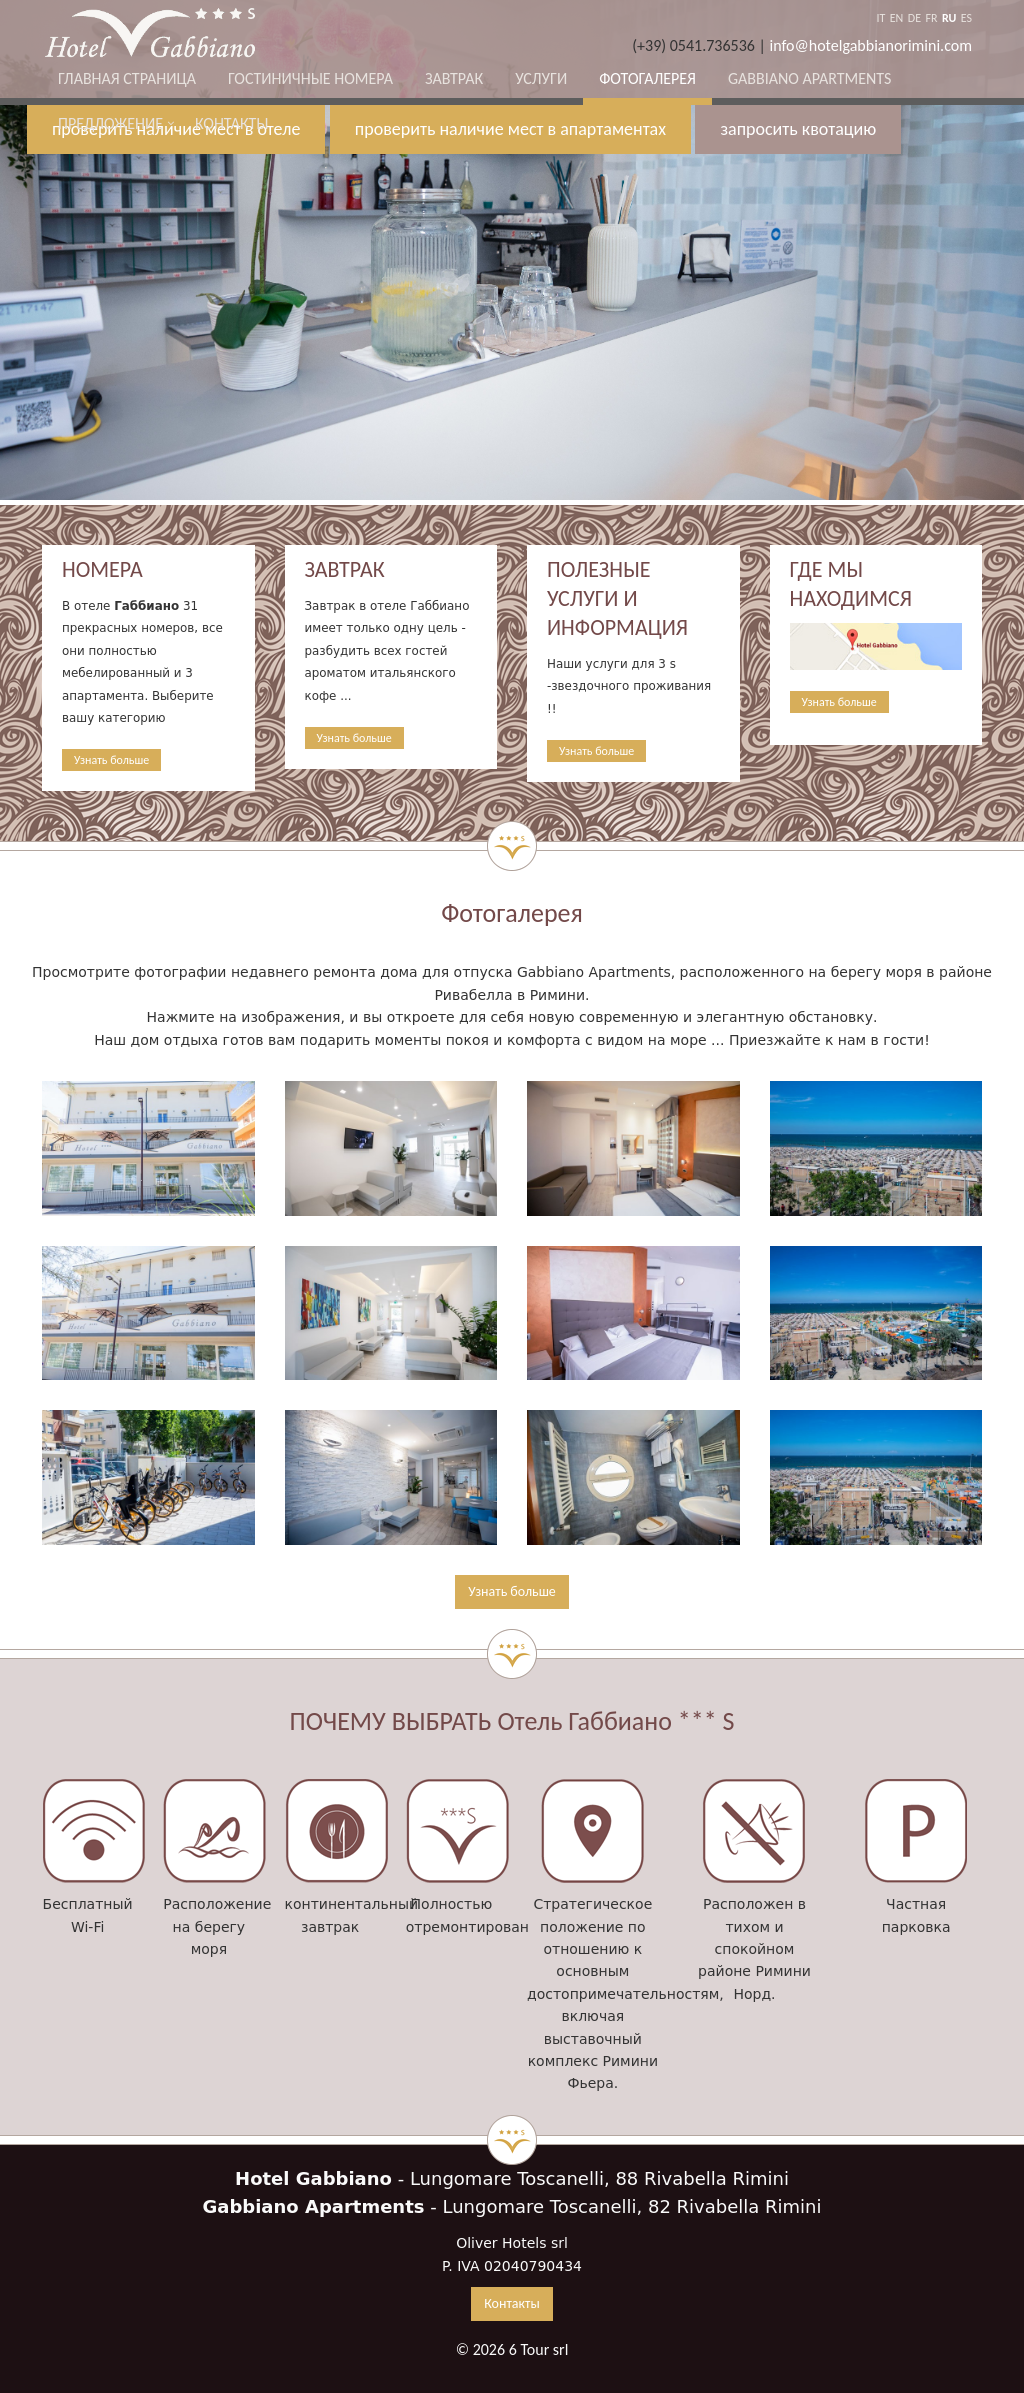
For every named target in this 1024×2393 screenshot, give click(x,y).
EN (897, 18)
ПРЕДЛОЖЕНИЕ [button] (110, 123)
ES (966, 18)
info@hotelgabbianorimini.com (871, 45)
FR (931, 18)
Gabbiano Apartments (809, 78)
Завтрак (454, 78)
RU (949, 18)
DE (914, 18)
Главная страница (127, 78)
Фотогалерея (647, 78)
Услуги (541, 78)
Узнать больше (111, 760)
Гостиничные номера (310, 78)
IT (880, 18)
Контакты (231, 123)
